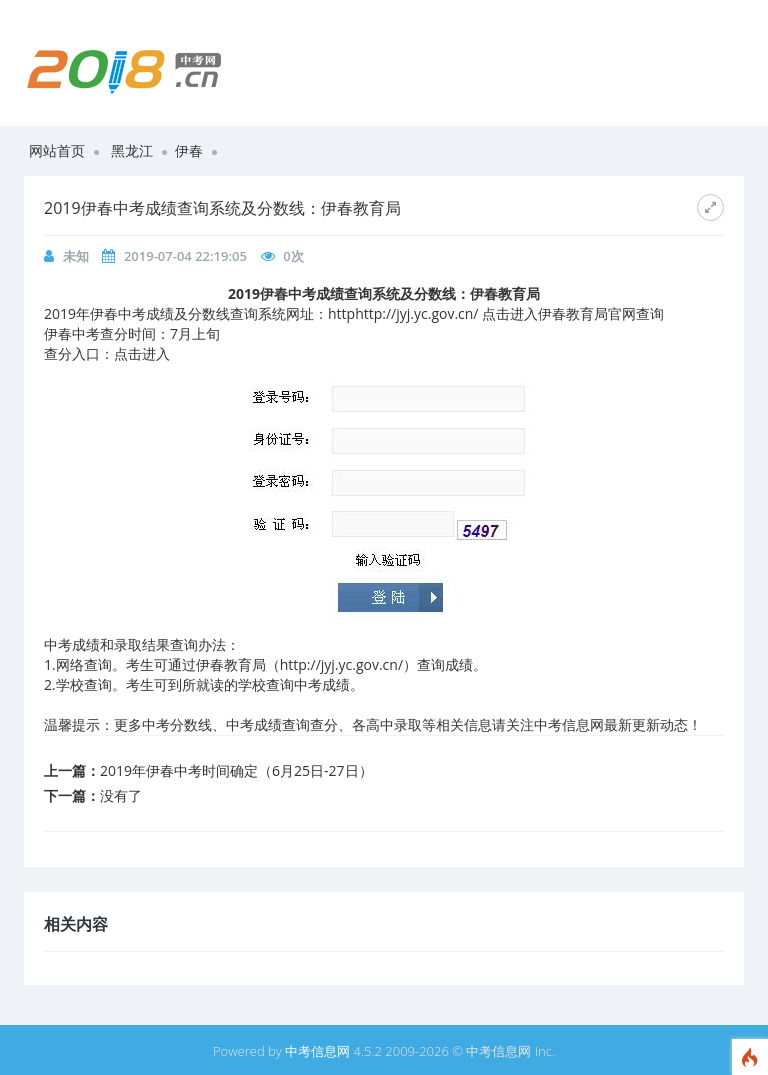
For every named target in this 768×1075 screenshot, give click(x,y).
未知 (76, 256)
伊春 (189, 150)
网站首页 (57, 150)
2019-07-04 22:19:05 (185, 256)
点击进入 (142, 353)
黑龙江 (132, 150)
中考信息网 (317, 1051)
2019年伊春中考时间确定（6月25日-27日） (236, 770)
